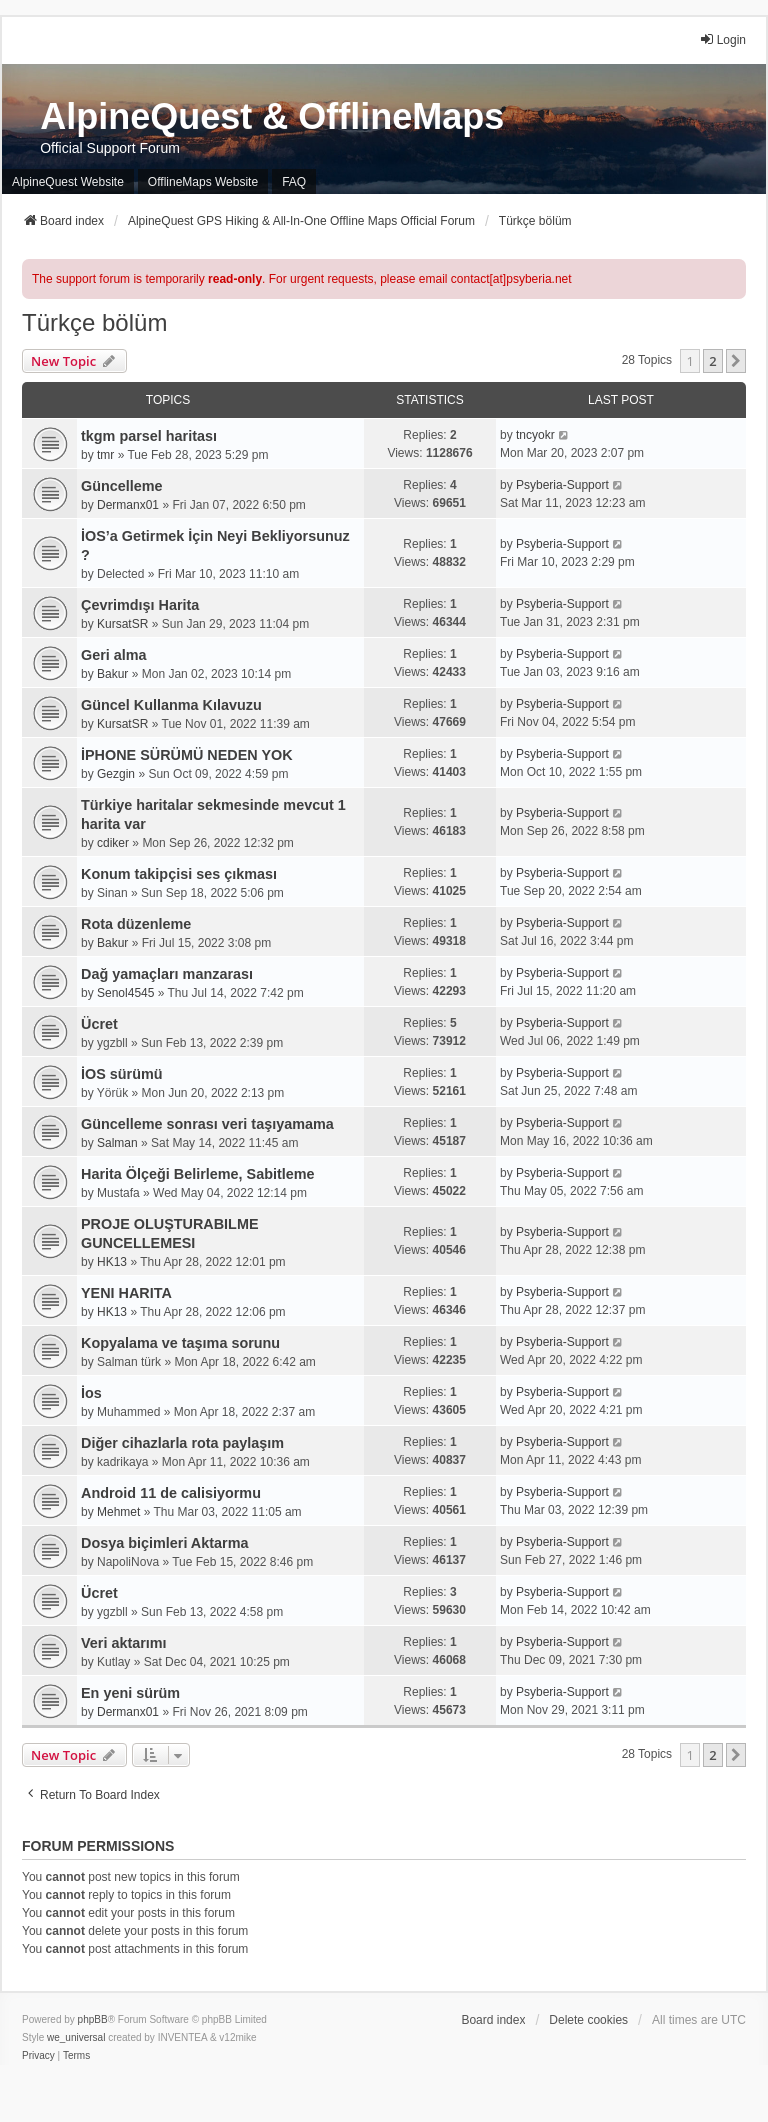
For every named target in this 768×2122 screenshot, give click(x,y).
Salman (117, 1143)
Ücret (99, 1024)
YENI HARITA (126, 1293)
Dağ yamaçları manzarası (167, 974)
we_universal (76, 2037)
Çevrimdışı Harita (140, 605)
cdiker (113, 843)
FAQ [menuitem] (294, 182)
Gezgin (116, 774)
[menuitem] (38, 2056)
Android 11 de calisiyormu (171, 1493)
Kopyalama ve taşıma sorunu (180, 1343)
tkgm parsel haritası (149, 436)
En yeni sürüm (130, 1693)
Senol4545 (125, 993)
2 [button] (712, 361)
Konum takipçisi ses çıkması (179, 874)
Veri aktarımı (124, 1643)
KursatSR (122, 624)
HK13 (112, 1262)
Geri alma (114, 655)
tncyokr (535, 435)
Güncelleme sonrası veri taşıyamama (207, 1124)
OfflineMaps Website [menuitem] (203, 182)
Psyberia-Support (562, 485)
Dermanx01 (128, 505)
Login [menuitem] (722, 39)
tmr (105, 455)
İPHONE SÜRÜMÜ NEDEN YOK (187, 755)
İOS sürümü (122, 1074)
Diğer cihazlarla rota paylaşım (182, 1443)
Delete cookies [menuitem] (588, 2020)
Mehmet (118, 1512)
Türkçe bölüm (94, 322)
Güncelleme (122, 486)
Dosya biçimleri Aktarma (164, 1543)
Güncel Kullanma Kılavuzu (171, 705)
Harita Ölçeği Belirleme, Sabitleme (198, 1174)
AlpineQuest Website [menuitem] (68, 182)
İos (91, 1393)
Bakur (112, 674)
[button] (736, 361)
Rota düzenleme (136, 924)
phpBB (93, 2019)
